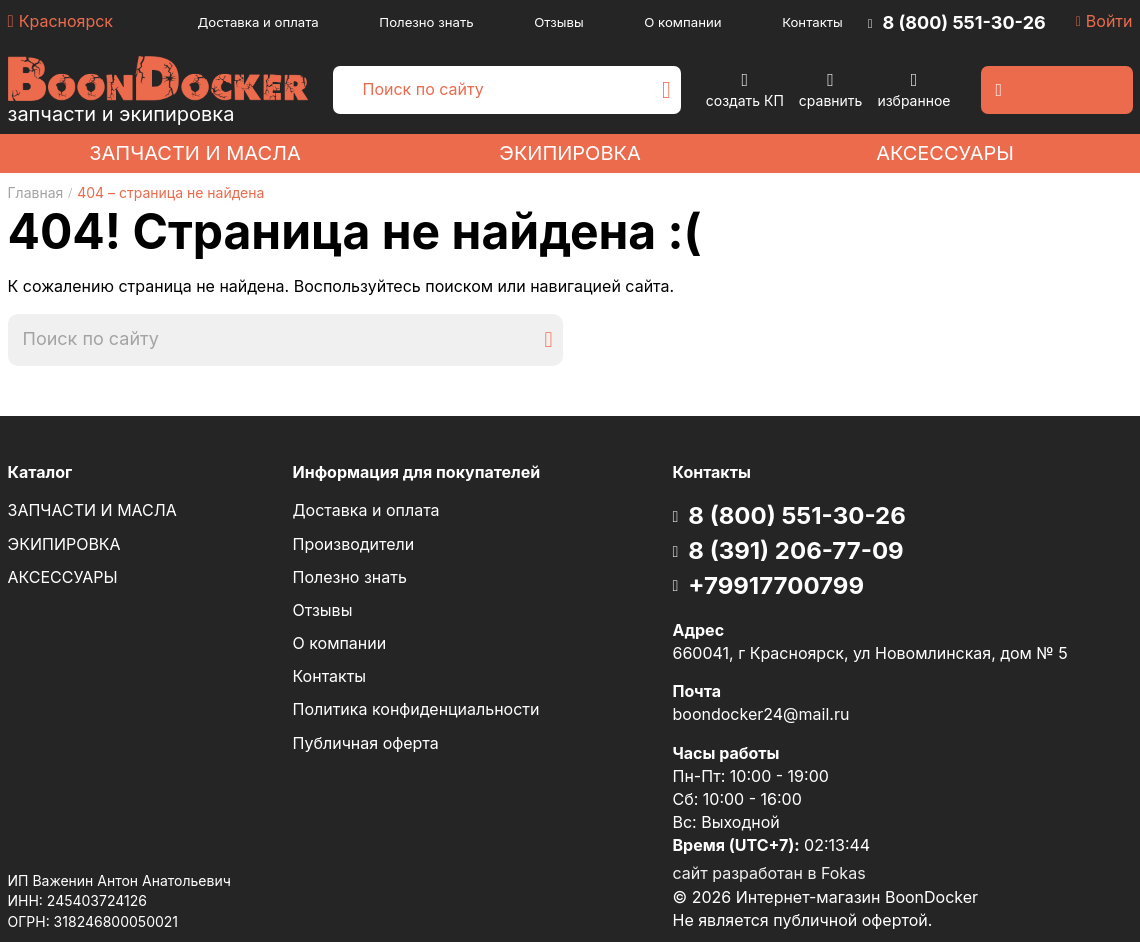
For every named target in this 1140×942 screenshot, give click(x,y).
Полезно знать (426, 22)
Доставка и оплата (258, 22)
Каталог (40, 472)
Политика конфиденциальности (416, 709)
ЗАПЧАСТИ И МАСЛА (195, 153)
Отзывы (558, 22)
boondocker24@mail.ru (761, 714)
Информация (417, 472)
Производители (354, 544)
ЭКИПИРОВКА (569, 153)
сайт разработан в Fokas (769, 873)
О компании (682, 22)
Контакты (812, 22)
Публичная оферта (366, 743)
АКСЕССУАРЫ (945, 153)
